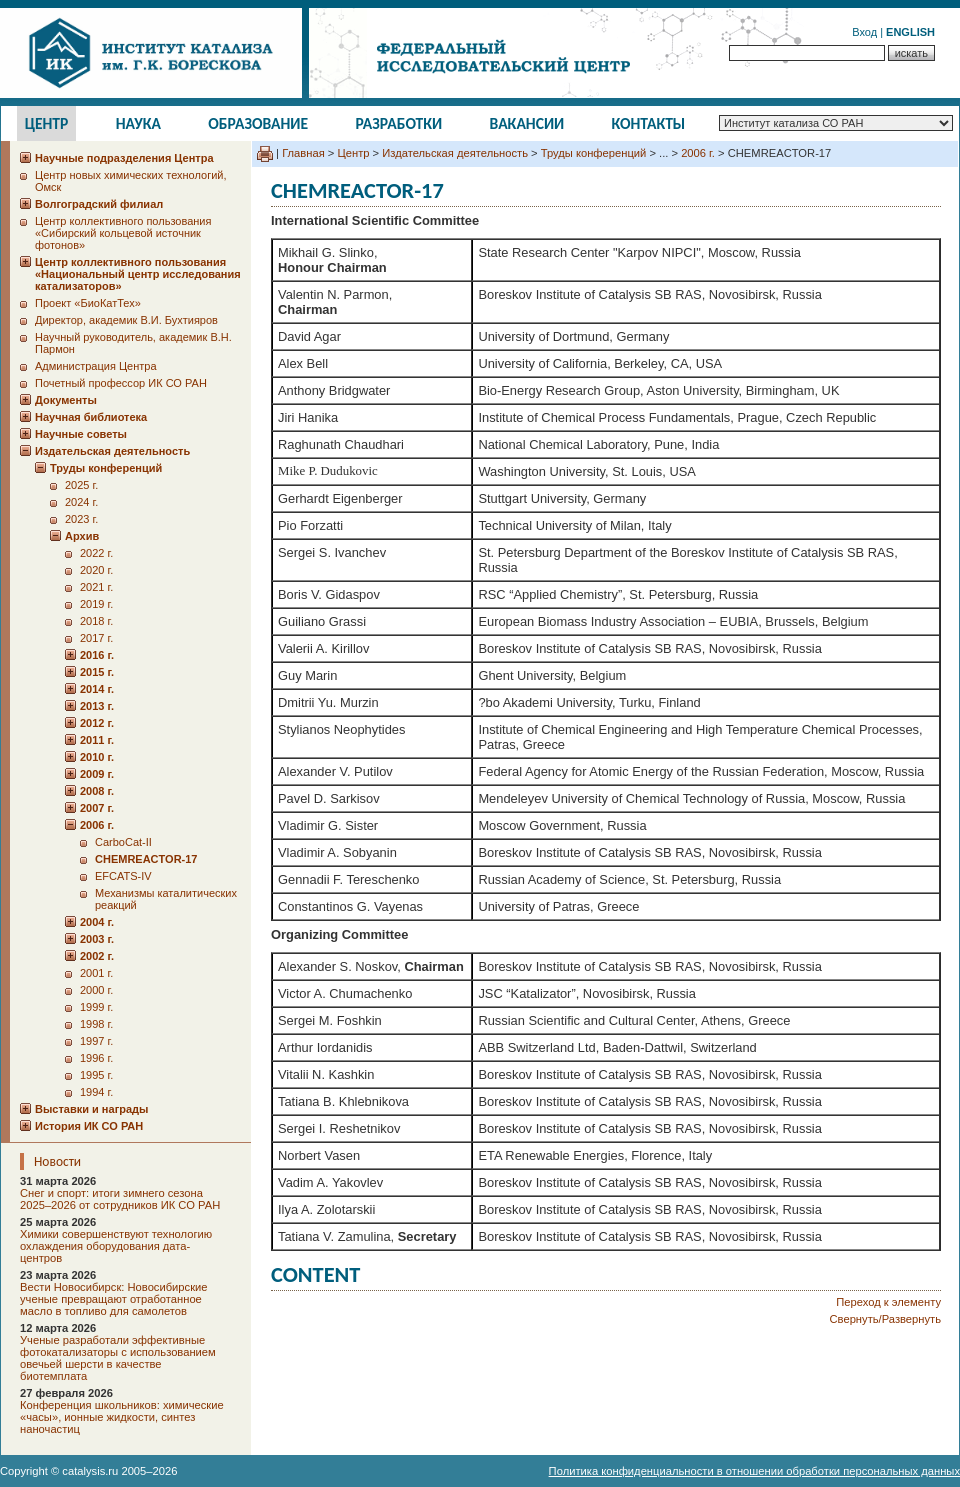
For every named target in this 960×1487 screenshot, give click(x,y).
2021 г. (96, 587)
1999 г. (96, 1007)
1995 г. (96, 1075)
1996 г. (96, 1058)
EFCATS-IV (123, 876)
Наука (138, 123)
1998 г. (96, 1024)
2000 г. (96, 990)
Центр (47, 123)
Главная (303, 153)
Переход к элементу (888, 1302)
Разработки (398, 123)
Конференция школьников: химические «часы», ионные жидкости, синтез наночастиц (122, 1417)
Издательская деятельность (455, 153)
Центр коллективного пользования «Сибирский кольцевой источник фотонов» (123, 233)
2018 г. (96, 621)
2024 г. (81, 502)
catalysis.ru (90, 1471)
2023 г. (81, 519)
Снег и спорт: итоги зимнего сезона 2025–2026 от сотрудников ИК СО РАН (120, 1199)
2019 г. (96, 604)
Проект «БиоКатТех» (88, 303)
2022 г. (96, 553)
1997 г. (96, 1041)
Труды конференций (594, 153)
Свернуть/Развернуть (885, 1319)
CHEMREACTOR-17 (146, 859)
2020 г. (96, 570)
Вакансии (527, 123)
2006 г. (698, 153)
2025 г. (81, 485)
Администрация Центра (96, 366)
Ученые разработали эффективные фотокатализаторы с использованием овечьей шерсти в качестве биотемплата (118, 1358)
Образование (258, 123)
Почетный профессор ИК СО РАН (121, 383)
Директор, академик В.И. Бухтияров (126, 320)
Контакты (649, 123)
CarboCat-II (123, 842)
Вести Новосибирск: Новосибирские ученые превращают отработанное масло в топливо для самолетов (114, 1299)
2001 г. (96, 973)
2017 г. (96, 638)
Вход (864, 32)
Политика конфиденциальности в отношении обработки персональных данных (754, 1471)
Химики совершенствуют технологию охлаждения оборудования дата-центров (116, 1246)
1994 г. (96, 1092)
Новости (57, 1161)
